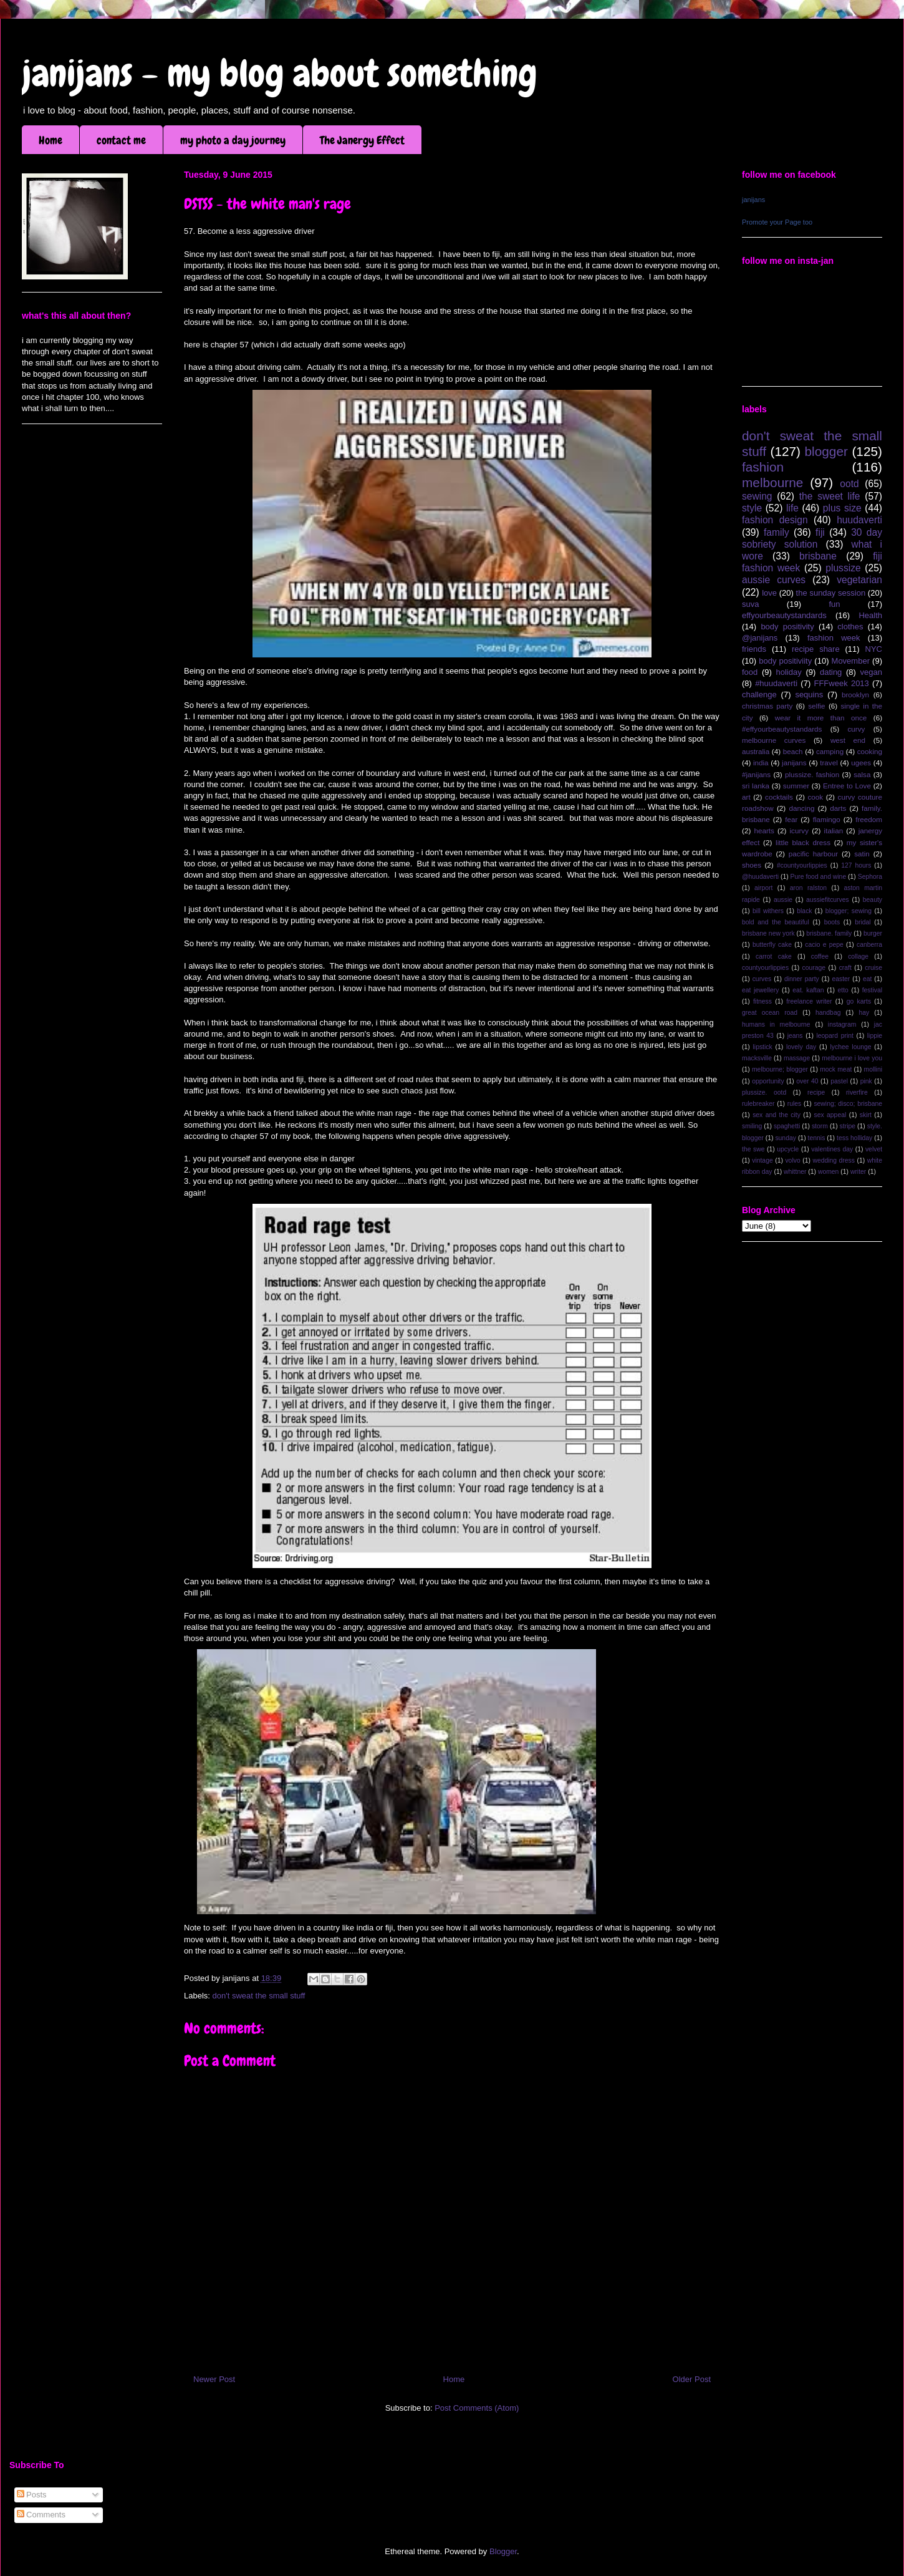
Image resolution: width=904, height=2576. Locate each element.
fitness (762, 1001)
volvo (792, 1160)
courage (814, 967)
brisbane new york (768, 933)
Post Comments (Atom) (477, 2408)
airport (763, 887)
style (752, 508)
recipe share (816, 649)
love (769, 593)
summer (796, 786)
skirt (866, 1114)
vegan (871, 672)
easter (841, 979)
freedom (868, 819)
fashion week (833, 637)
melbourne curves (773, 740)
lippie (874, 1035)
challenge (759, 694)
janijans (753, 199)
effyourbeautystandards (784, 615)
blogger (826, 451)
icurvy (799, 830)
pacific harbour (813, 854)
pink (866, 1081)
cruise (873, 967)
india (761, 762)
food (749, 672)
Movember (851, 661)
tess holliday (854, 1138)
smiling (752, 1126)
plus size (842, 508)
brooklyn (855, 694)
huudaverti (859, 520)
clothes (850, 626)
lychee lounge (850, 1046)
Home (50, 140)
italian (834, 830)
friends (754, 649)
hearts (764, 830)
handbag (827, 1012)
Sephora (870, 876)
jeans (795, 1035)
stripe (847, 1126)
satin (862, 854)
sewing (757, 496)
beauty (872, 899)
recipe (816, 1092)
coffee (820, 956)
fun (834, 604)
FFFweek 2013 (841, 683)
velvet (873, 1149)
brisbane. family (829, 933)
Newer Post (214, 2379)
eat (867, 979)
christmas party (767, 706)
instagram (842, 1024)
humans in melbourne (776, 1024)
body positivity (787, 626)
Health (870, 615)
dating (831, 672)
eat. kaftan (808, 990)
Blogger (503, 2551)
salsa (862, 774)
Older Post (692, 2379)
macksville (757, 1058)
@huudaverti (760, 876)
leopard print (834, 1035)
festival (872, 990)
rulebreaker (758, 1103)
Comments (41, 2514)
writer (858, 1171)
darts (838, 808)
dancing (802, 808)
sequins (809, 694)
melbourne (772, 482)
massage (797, 1058)
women (828, 1171)
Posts (32, 2494)
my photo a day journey (233, 140)
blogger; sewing (848, 911)
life (792, 508)
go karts (859, 1001)
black (804, 911)
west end (847, 740)
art (746, 797)
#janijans (756, 774)
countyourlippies (765, 967)
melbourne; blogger (780, 1069)
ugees (861, 762)
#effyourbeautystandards (782, 729)
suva (750, 604)
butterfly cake (772, 944)
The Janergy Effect (362, 140)
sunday (785, 1138)
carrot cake (774, 956)
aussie (783, 899)
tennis (816, 1138)
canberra (869, 944)
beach (793, 751)
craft (845, 967)
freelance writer (809, 1001)
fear (791, 819)
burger (872, 933)
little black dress (803, 842)
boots (832, 922)
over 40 (807, 1081)
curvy (856, 729)
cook (815, 797)
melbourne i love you (852, 1058)
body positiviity (785, 661)
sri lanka (755, 786)
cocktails (779, 797)
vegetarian (859, 579)
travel (829, 762)
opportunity (768, 1081)
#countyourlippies (802, 865)
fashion (763, 467)
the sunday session (831, 593)
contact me (121, 140)
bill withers (768, 911)
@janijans (759, 637)
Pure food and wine (819, 876)
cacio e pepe (824, 944)
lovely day (801, 1046)
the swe (753, 1149)
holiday (789, 672)
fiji (820, 532)
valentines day (832, 1149)
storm (820, 1126)
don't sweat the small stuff (259, 1995)
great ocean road (769, 1012)
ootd (849, 483)
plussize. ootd (764, 1092)
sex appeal (830, 1114)
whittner (795, 1171)
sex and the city (777, 1114)
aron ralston (808, 887)
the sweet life (829, 496)
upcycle (788, 1149)
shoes (751, 865)
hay (863, 1012)
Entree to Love (847, 786)
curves (762, 979)
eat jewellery (760, 990)
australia (755, 751)
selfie (816, 706)
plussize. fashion (812, 774)
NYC (873, 649)
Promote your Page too (777, 222)
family (776, 532)
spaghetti (787, 1126)
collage (858, 956)
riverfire (857, 1092)
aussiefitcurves (827, 899)
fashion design (775, 520)
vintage (762, 1160)
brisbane (818, 556)
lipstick (762, 1046)
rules (794, 1103)
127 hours (856, 865)
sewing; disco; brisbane (848, 1103)
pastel (839, 1081)
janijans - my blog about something (279, 73)
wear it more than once (821, 718)
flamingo (826, 819)
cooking (869, 751)
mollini (873, 1069)
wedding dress (833, 1160)
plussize (842, 568)
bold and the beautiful (775, 922)
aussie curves (773, 579)
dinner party (801, 979)
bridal (862, 922)
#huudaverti (776, 683)
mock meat (836, 1069)
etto (842, 990)
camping (830, 751)
